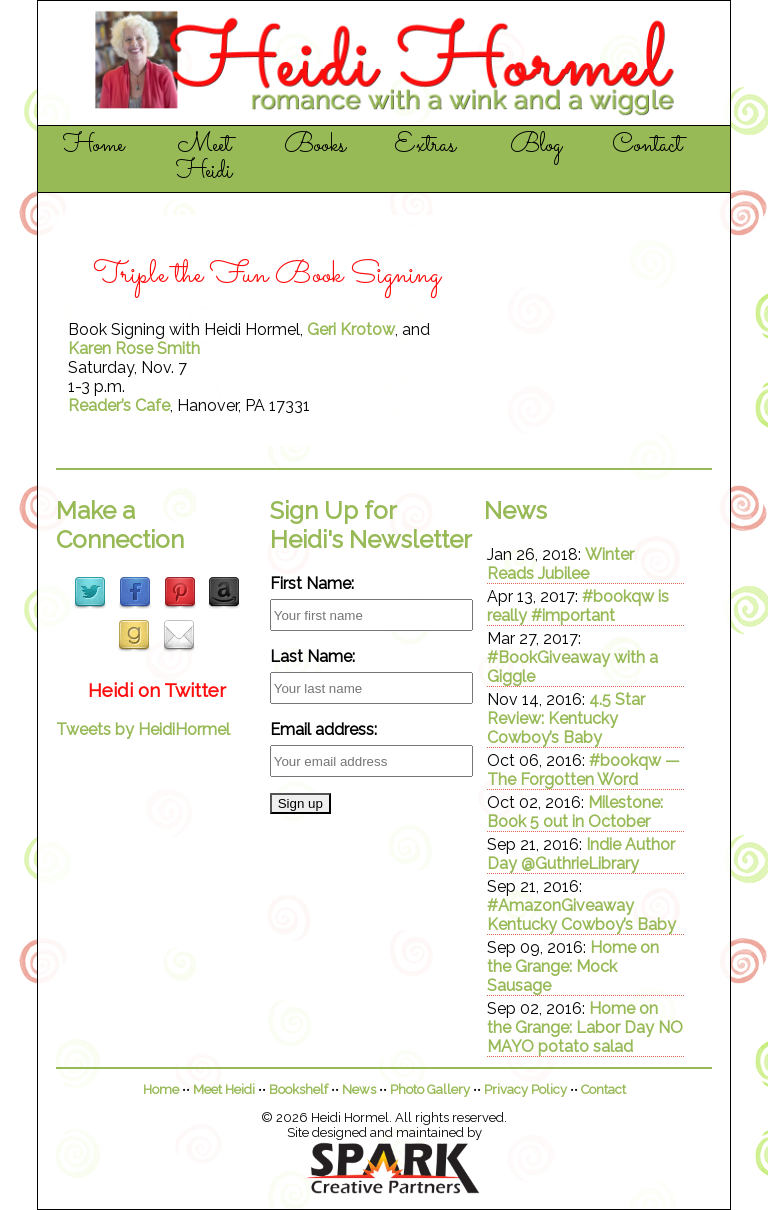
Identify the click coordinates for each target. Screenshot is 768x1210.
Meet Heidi (204, 159)
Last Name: (312, 656)
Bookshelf (298, 1089)
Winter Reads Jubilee (560, 564)
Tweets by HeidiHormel (143, 729)
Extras (425, 146)
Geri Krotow (351, 329)
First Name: (312, 583)
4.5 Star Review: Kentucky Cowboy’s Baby (566, 718)
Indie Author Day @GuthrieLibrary (581, 854)
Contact (647, 146)
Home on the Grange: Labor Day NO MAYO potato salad (585, 1027)
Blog (536, 146)
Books (315, 146)
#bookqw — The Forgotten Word (583, 770)
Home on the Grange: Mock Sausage (573, 966)
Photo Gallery (430, 1089)
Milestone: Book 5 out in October (575, 812)
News (359, 1089)
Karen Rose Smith (134, 348)
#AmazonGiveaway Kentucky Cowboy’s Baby (581, 915)
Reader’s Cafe (119, 405)
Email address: (323, 729)
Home (93, 146)
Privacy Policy (525, 1089)
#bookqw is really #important (578, 606)
